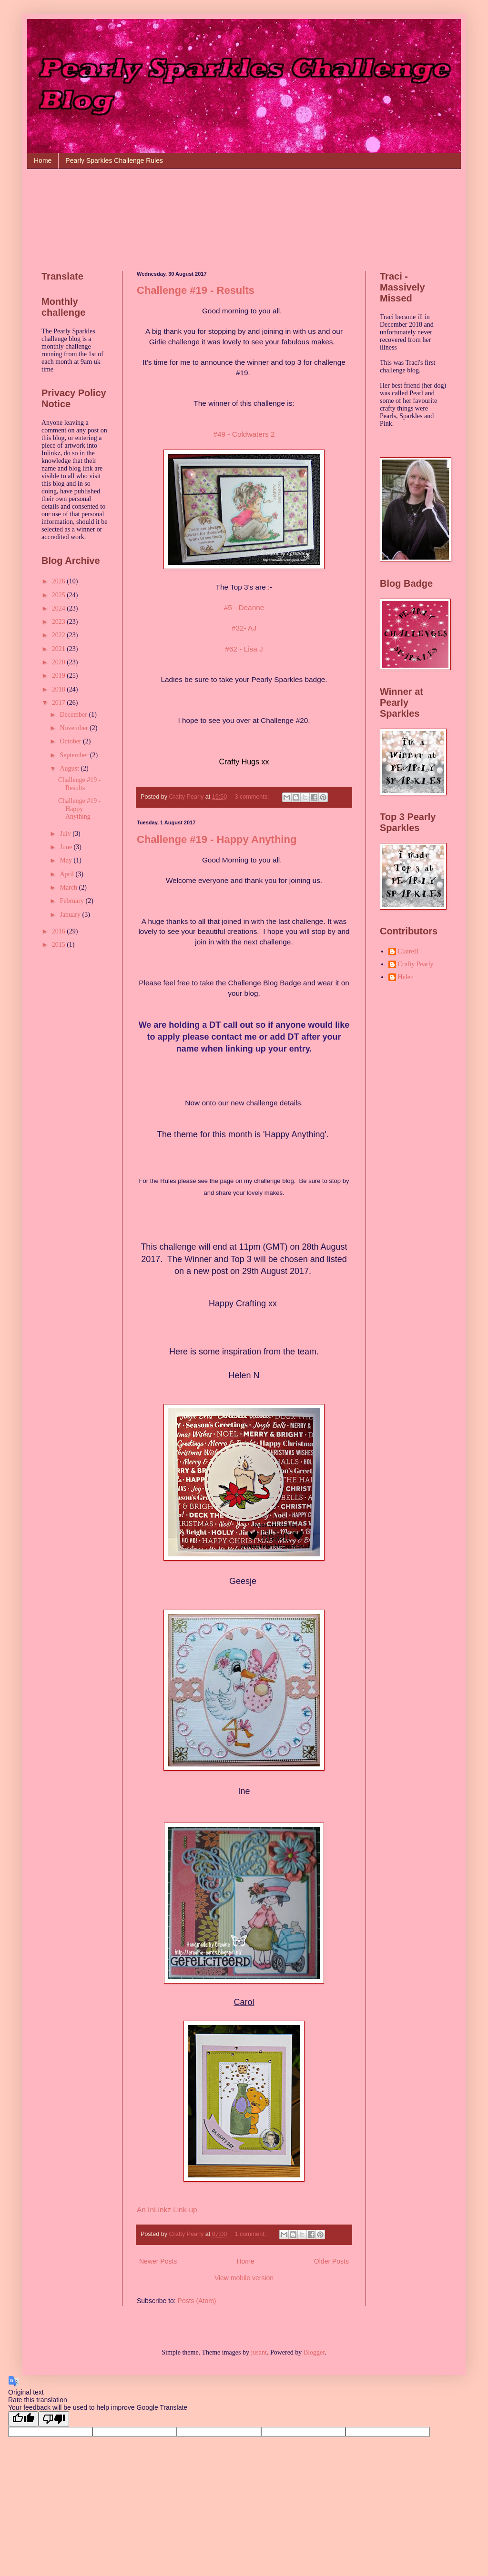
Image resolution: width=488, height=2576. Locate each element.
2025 (59, 595)
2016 (59, 931)
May (66, 860)
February (72, 900)
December (74, 714)
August (70, 768)
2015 (59, 944)
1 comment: (250, 2234)
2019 (59, 675)
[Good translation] (23, 2419)
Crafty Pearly (416, 964)
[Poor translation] (54, 2419)
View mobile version (244, 2278)
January (71, 914)
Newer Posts (158, 2261)
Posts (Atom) (197, 2301)
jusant (258, 2352)
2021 (59, 648)
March (69, 887)
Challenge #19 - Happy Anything (216, 839)
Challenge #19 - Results (195, 290)
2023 (59, 621)
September (75, 755)
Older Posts (331, 2261)
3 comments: (252, 796)
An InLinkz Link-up (167, 2209)
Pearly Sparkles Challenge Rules (114, 160)
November (75, 728)
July (66, 833)
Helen (406, 977)
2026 (59, 581)
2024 (59, 608)
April (67, 874)
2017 (59, 702)
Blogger (314, 2352)
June (66, 847)
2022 (59, 635)
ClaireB (408, 951)
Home (42, 160)
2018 (59, 689)
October (71, 741)
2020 (59, 662)
